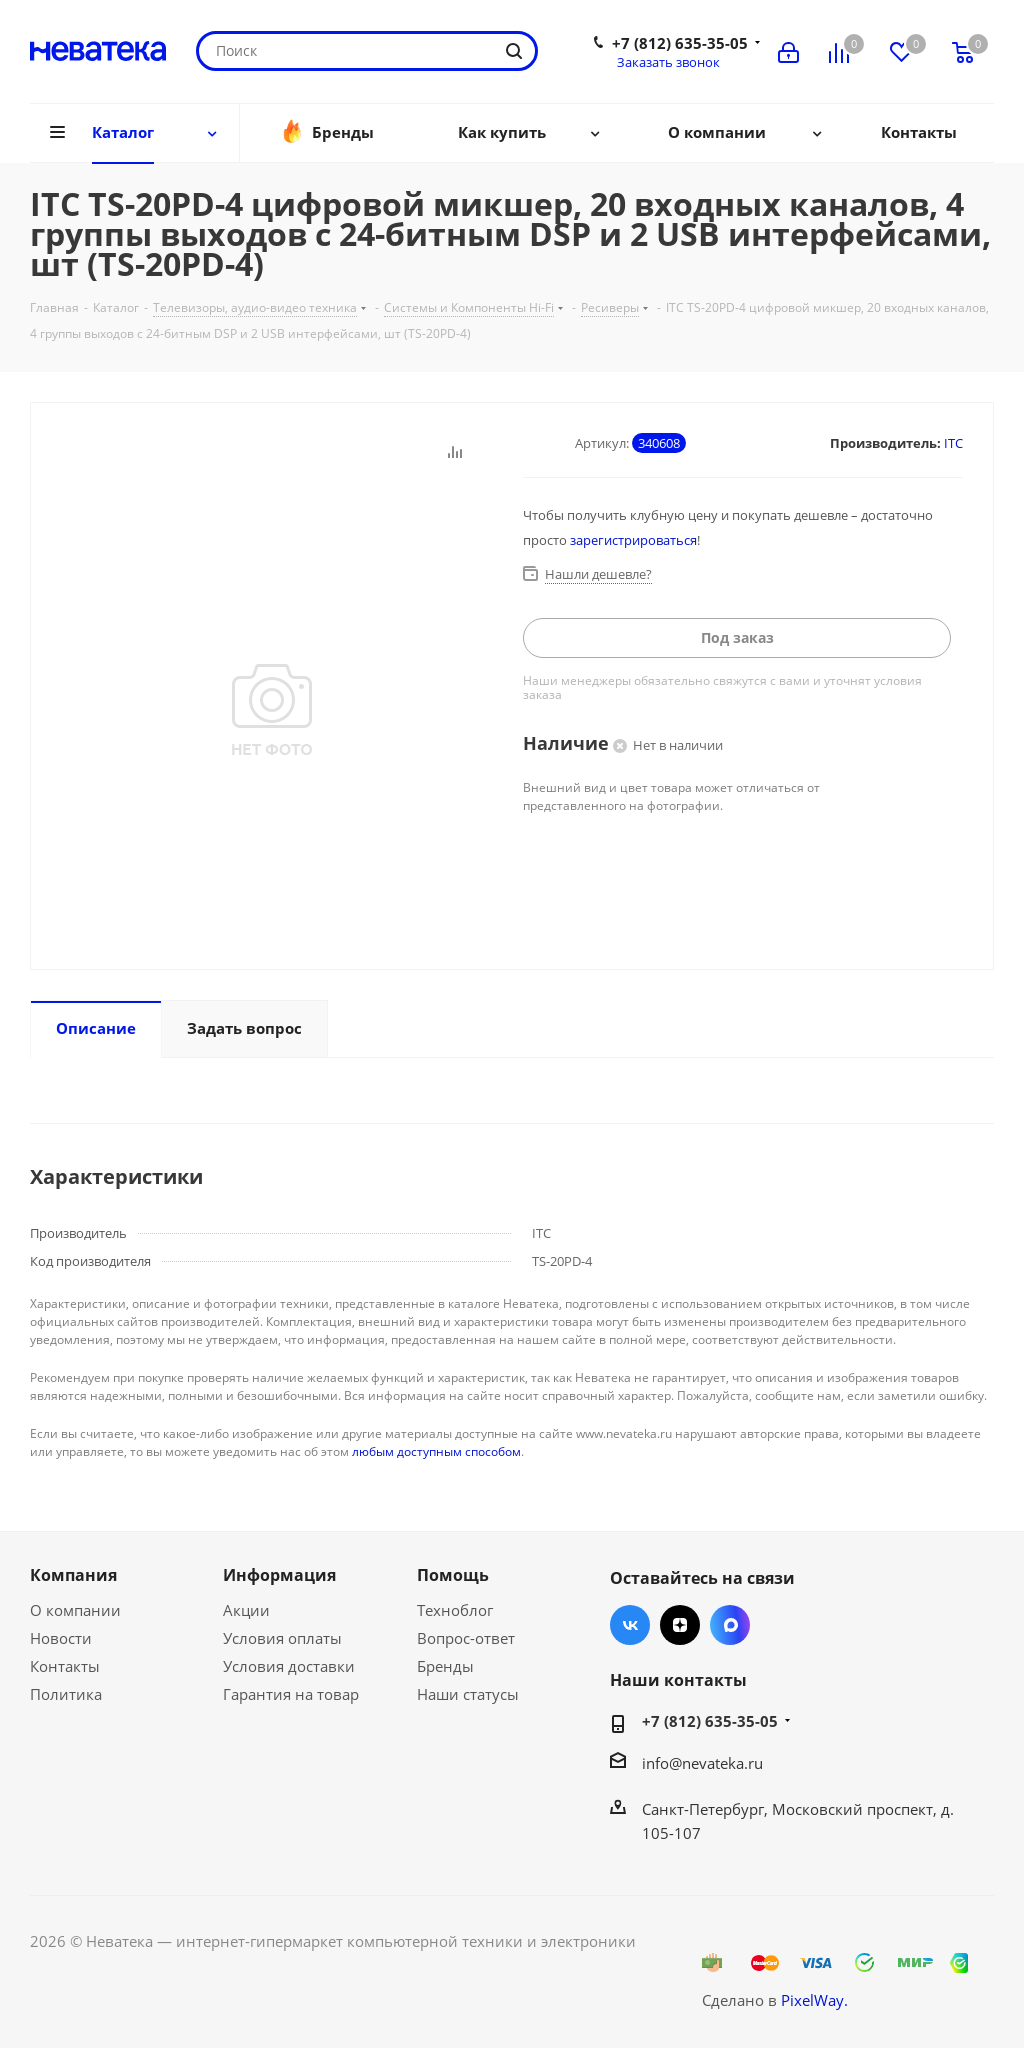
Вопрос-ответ (466, 1638)
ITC (953, 443)
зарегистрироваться (633, 540)
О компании (75, 1610)
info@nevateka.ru (702, 1763)
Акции (246, 1610)
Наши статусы (468, 1694)
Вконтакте (630, 1625)
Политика (66, 1694)
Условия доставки (289, 1666)
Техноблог (455, 1610)
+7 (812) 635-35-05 (680, 43)
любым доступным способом (436, 1451)
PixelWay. (814, 2000)
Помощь (453, 1575)
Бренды (445, 1666)
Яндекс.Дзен (680, 1625)
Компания (73, 1575)
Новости (61, 1638)
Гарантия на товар (291, 1694)
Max (730, 1625)
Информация (279, 1575)
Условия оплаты (282, 1638)
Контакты (65, 1666)
